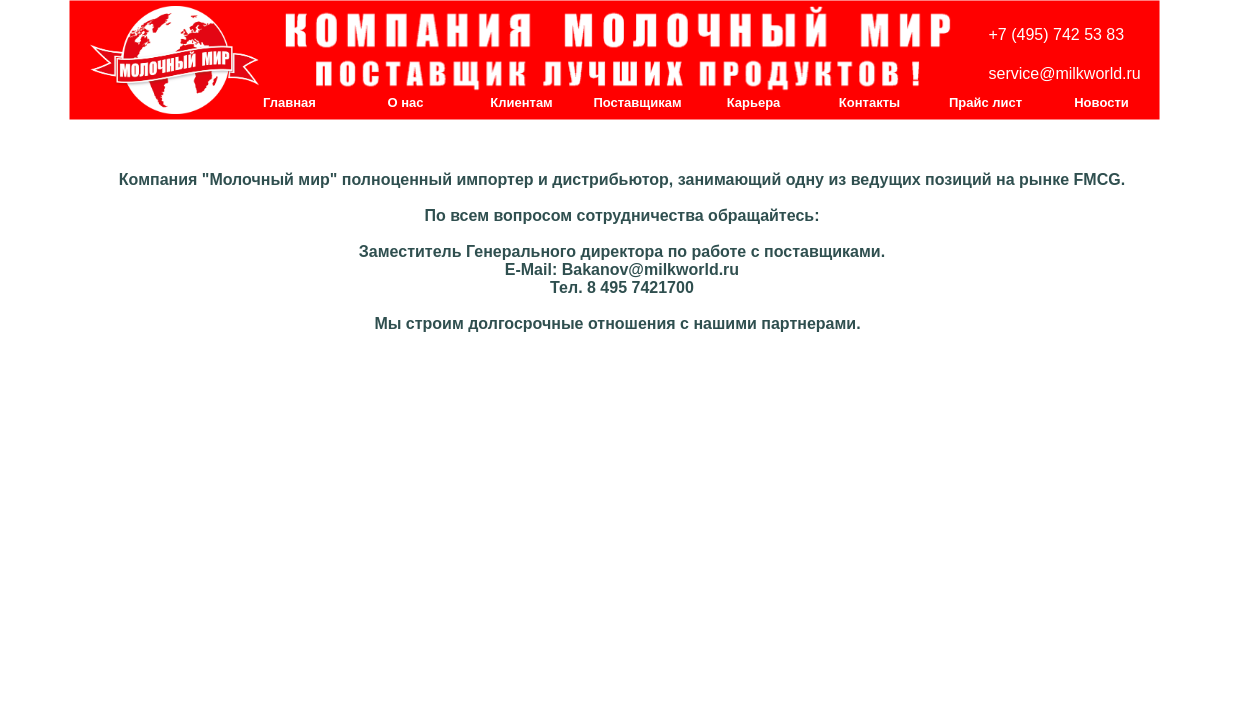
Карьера (754, 102)
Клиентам (521, 102)
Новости (1101, 102)
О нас (405, 102)
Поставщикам (637, 102)
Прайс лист (985, 102)
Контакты (869, 102)
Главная (289, 102)
